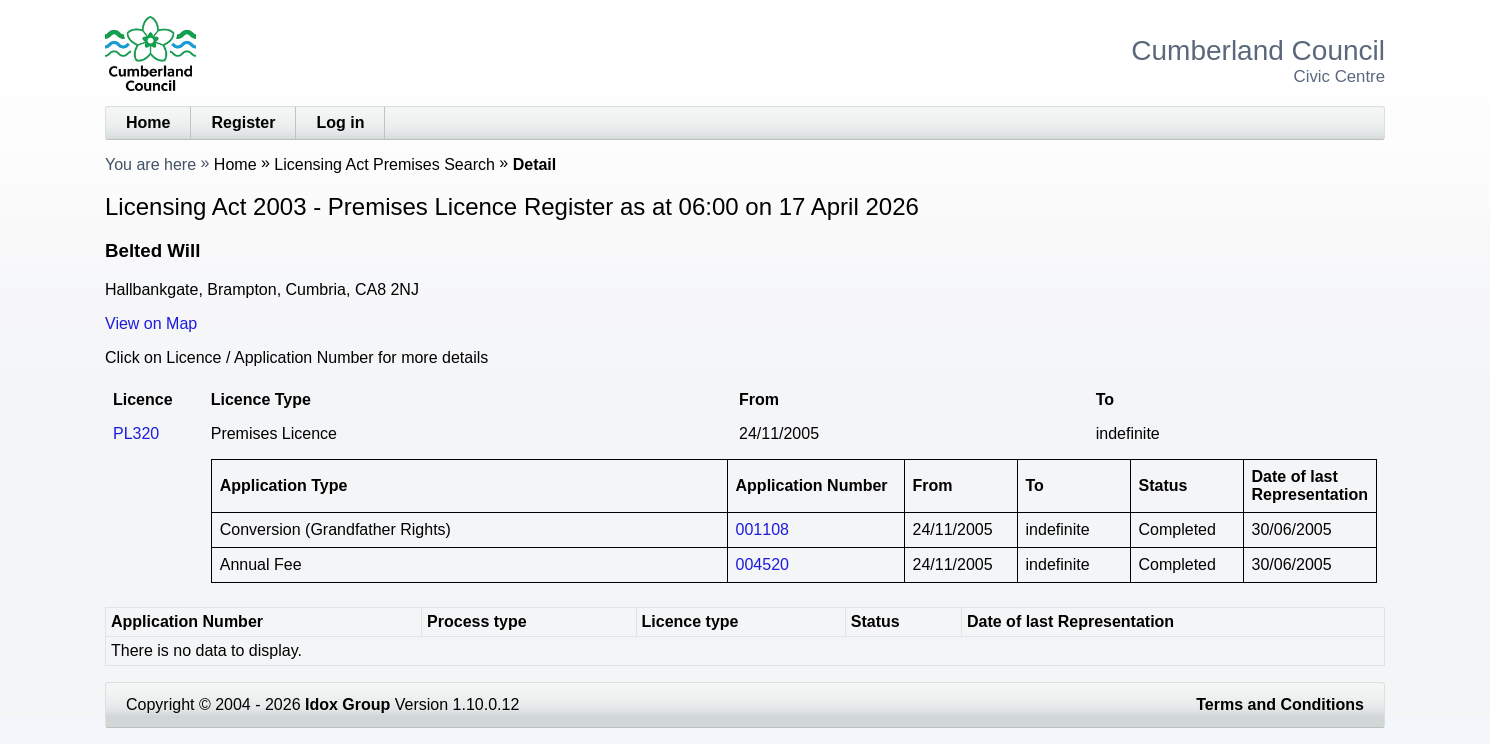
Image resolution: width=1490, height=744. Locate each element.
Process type (477, 621)
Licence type (690, 621)
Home (148, 122)
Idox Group (347, 704)
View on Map (151, 323)
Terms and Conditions (1280, 704)
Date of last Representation (1070, 621)
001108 (762, 529)
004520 (762, 564)
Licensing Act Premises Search (384, 164)
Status (875, 621)
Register (243, 122)
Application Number (187, 621)
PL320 (136, 433)
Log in (340, 122)
